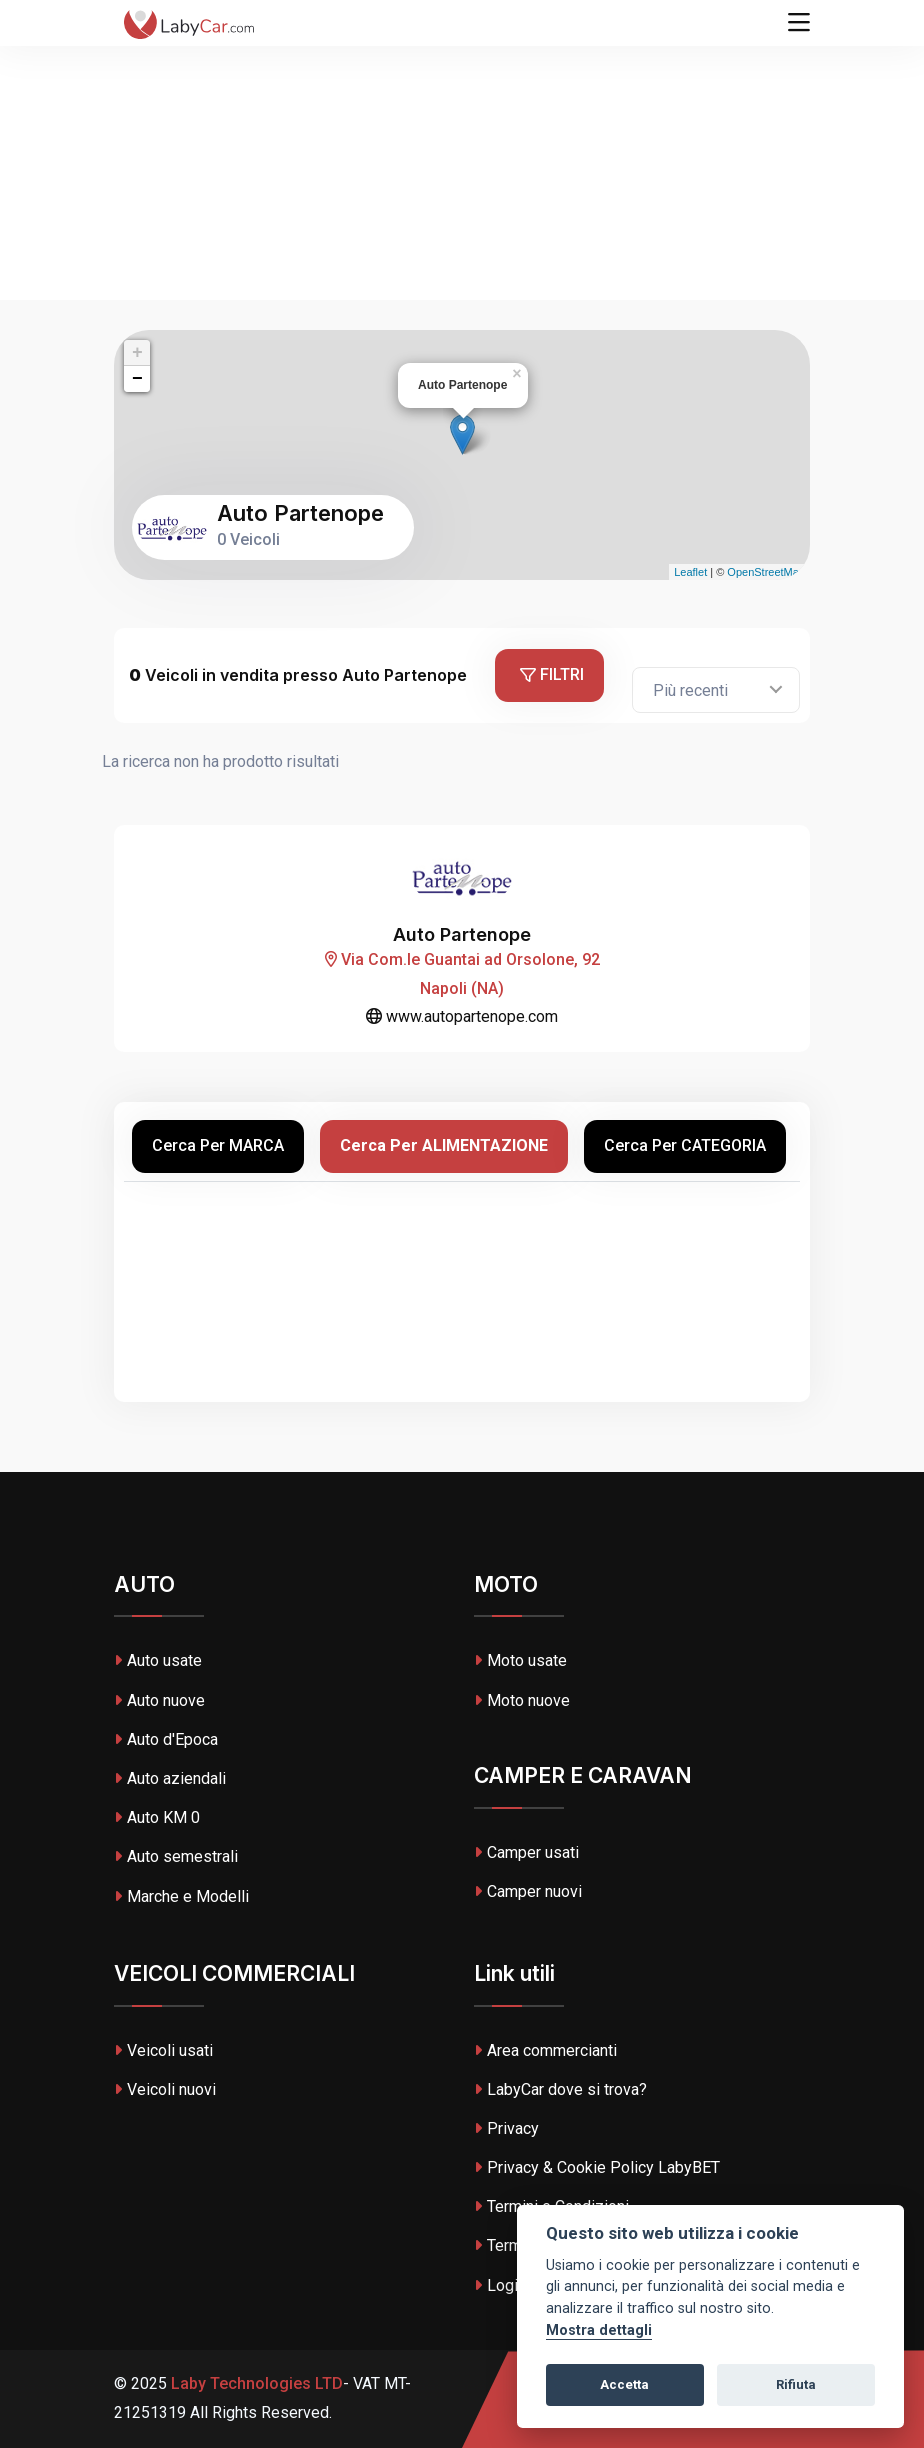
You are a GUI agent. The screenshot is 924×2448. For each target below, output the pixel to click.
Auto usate (158, 1660)
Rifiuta (796, 2384)
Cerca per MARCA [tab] (218, 1145)
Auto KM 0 (157, 1817)
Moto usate (520, 1660)
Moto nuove (522, 1700)
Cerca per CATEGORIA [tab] (685, 1145)
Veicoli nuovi (165, 2089)
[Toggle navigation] (799, 23)
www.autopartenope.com (462, 1016)
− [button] (137, 379)
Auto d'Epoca (166, 1739)
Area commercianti (545, 2050)
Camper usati (526, 1852)
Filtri (552, 674)
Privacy (506, 2128)
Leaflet (690, 572)
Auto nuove (159, 1700)
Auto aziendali (170, 1778)
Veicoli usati (163, 2050)
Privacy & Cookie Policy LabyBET (597, 2167)
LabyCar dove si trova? (560, 2089)
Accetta (624, 2384)
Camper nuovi (528, 1891)
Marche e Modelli (181, 1896)
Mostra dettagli (599, 2330)
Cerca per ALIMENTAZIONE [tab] (444, 1145)
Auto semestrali (176, 1856)
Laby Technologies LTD (255, 2383)
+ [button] (137, 353)
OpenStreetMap (766, 572)
